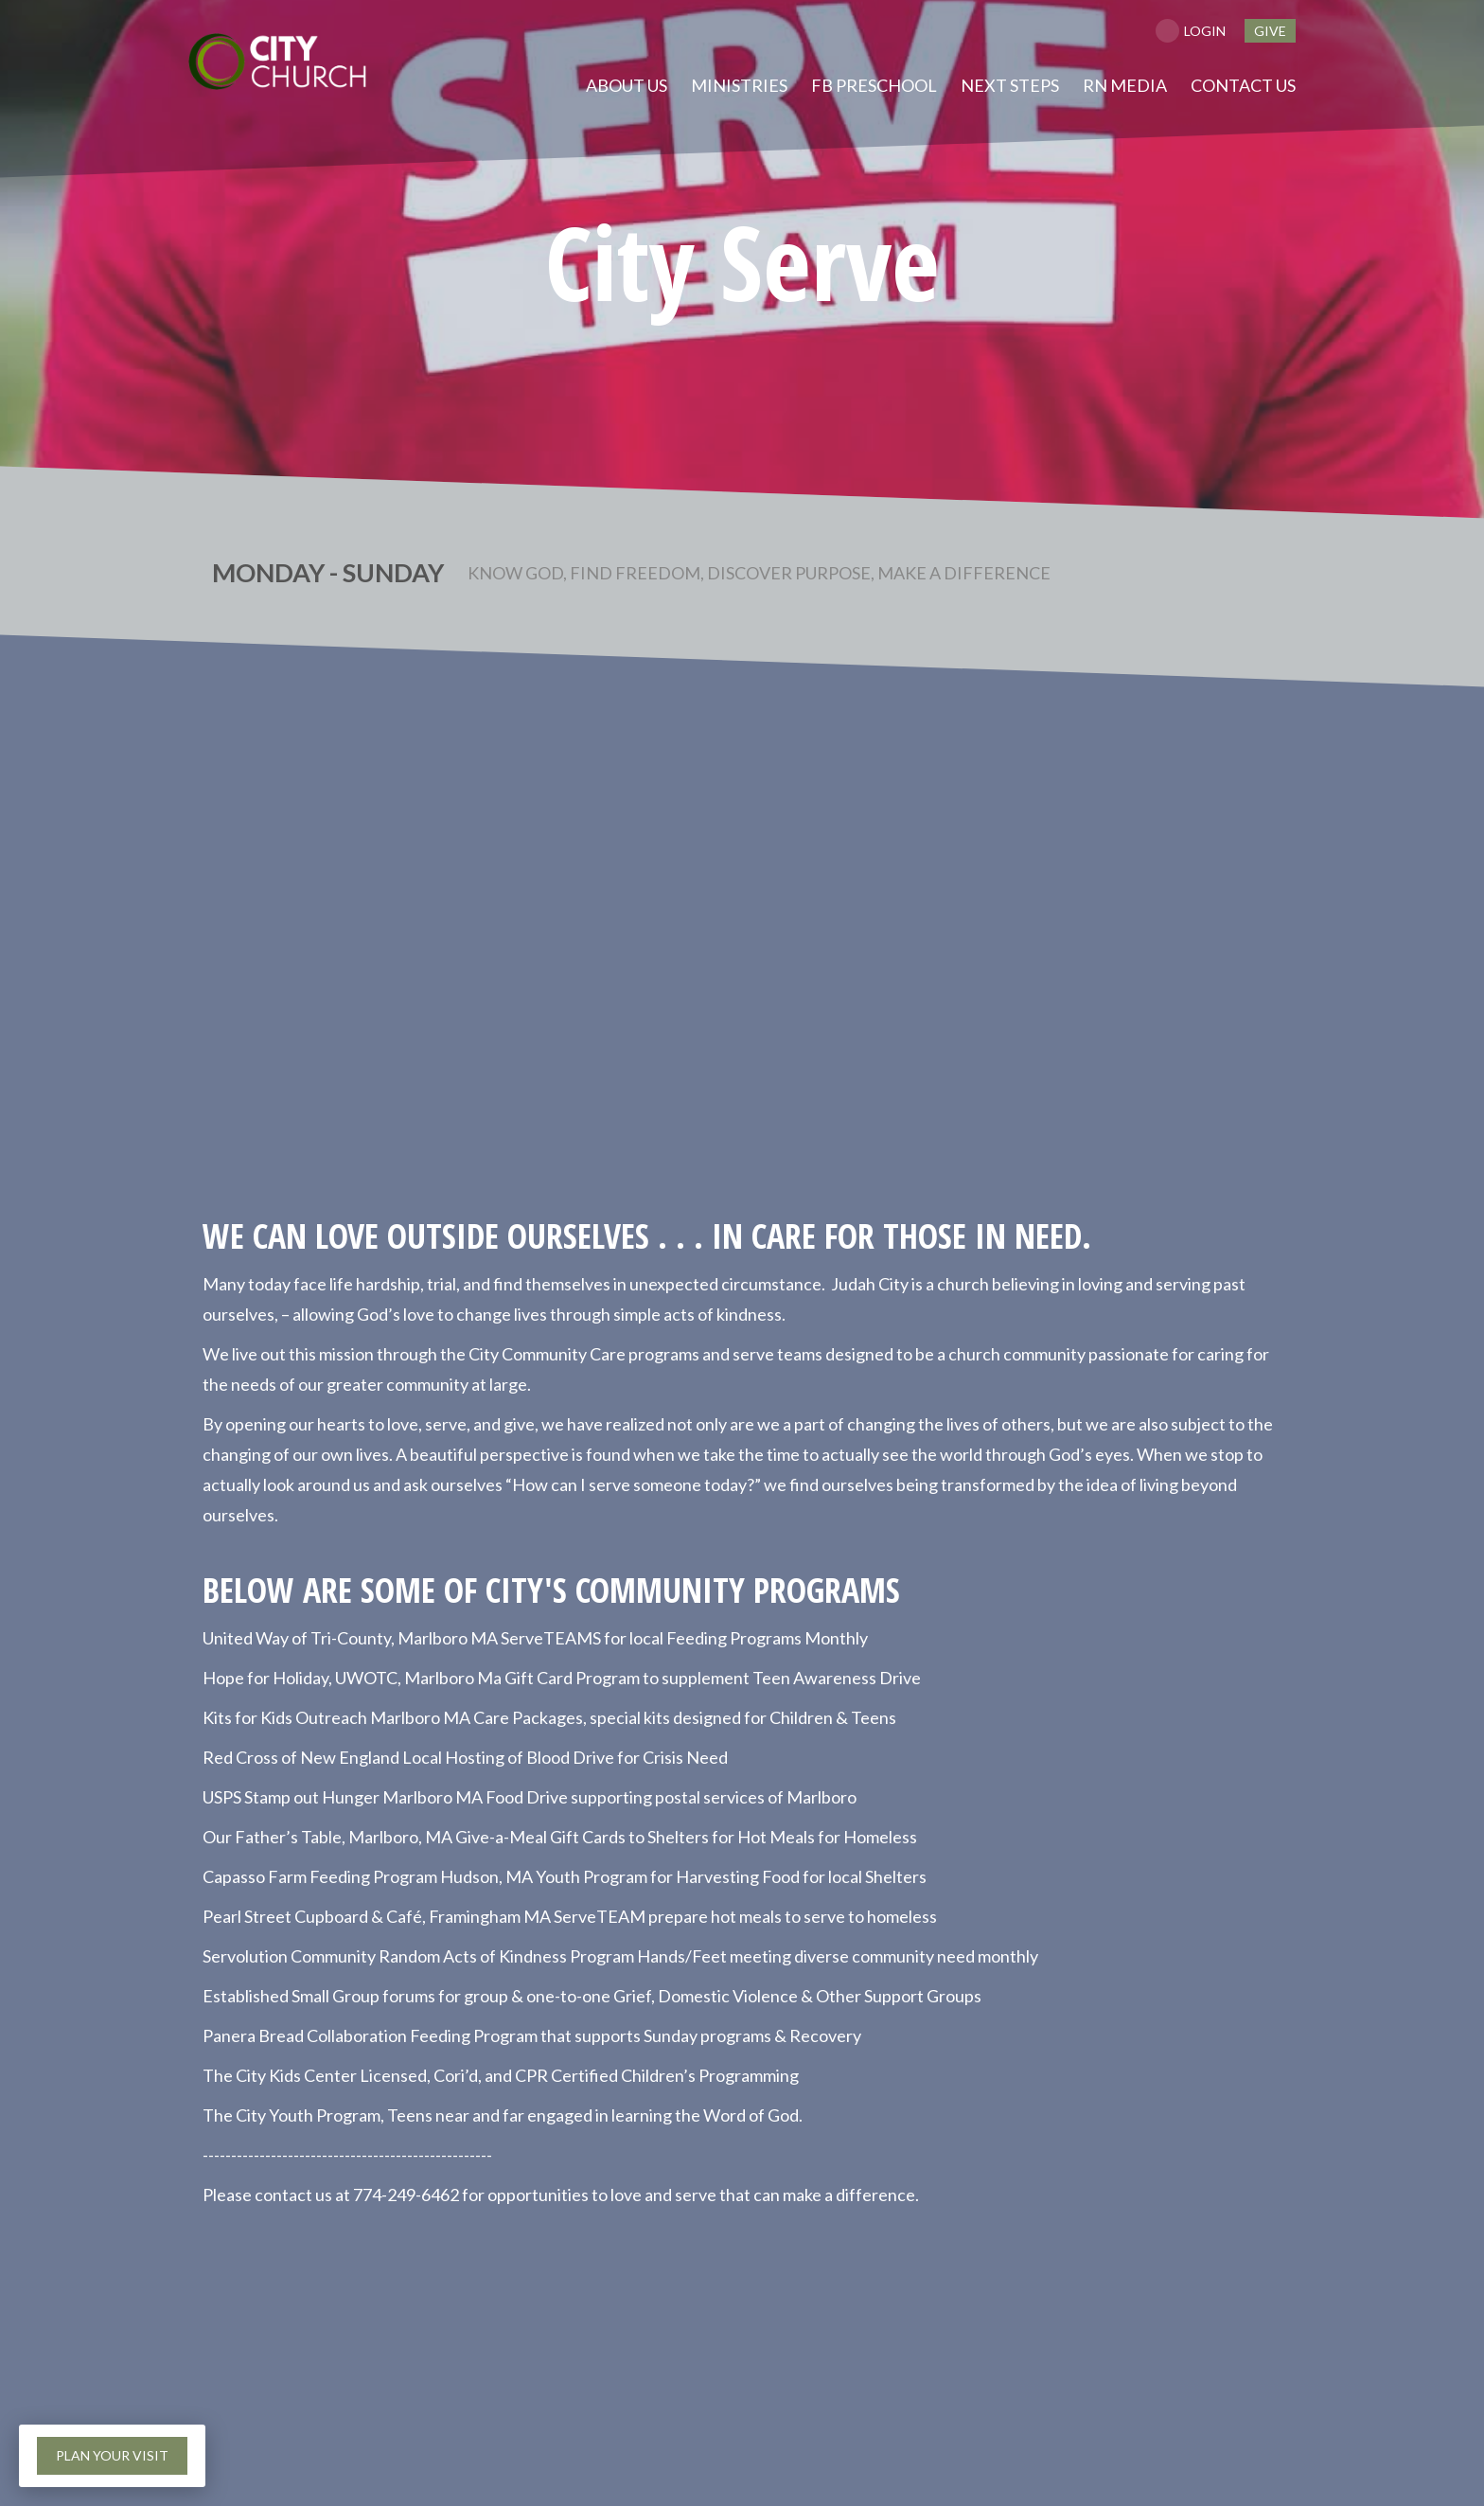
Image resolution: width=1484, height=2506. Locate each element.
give (1270, 31)
